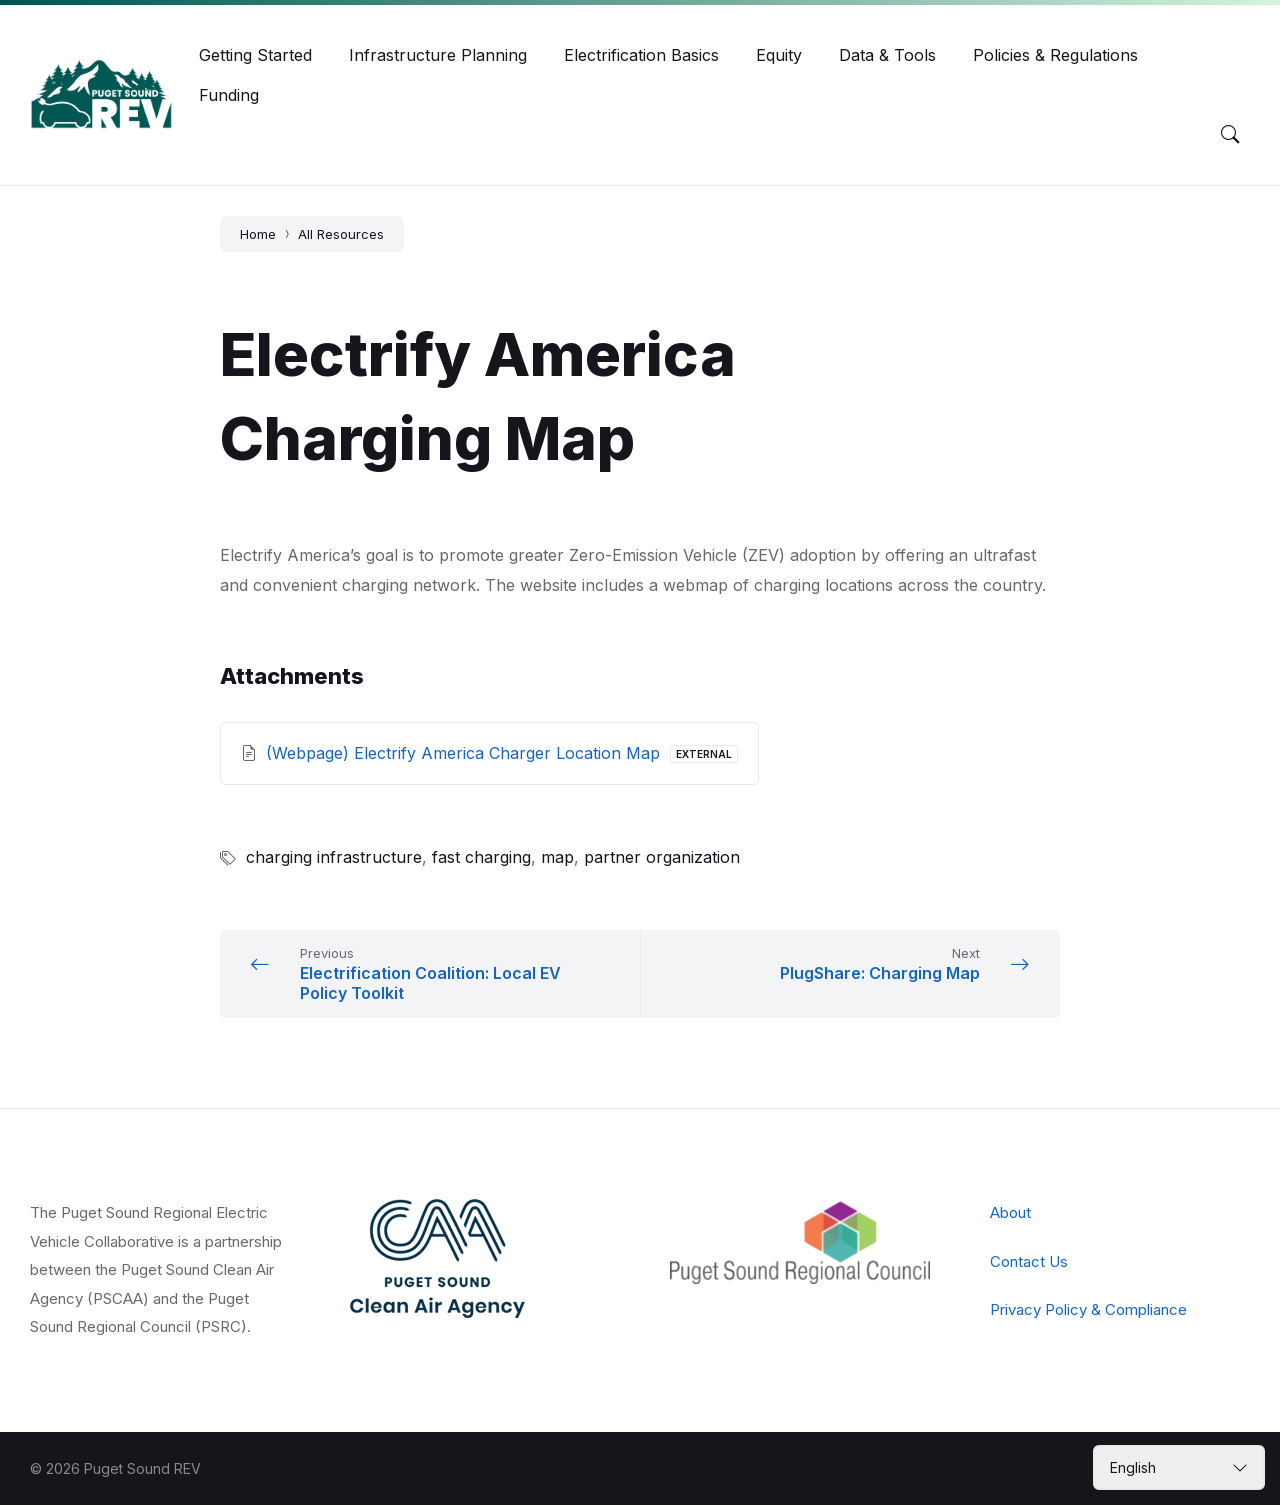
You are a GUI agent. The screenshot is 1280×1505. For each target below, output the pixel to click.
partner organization (662, 857)
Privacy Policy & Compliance (1088, 1309)
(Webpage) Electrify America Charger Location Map (465, 753)
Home (258, 234)
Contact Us (1029, 1261)
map (557, 857)
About (1010, 1212)
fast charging (481, 857)
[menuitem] (255, 55)
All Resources (341, 234)
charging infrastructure (334, 857)
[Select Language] (1179, 1467)
